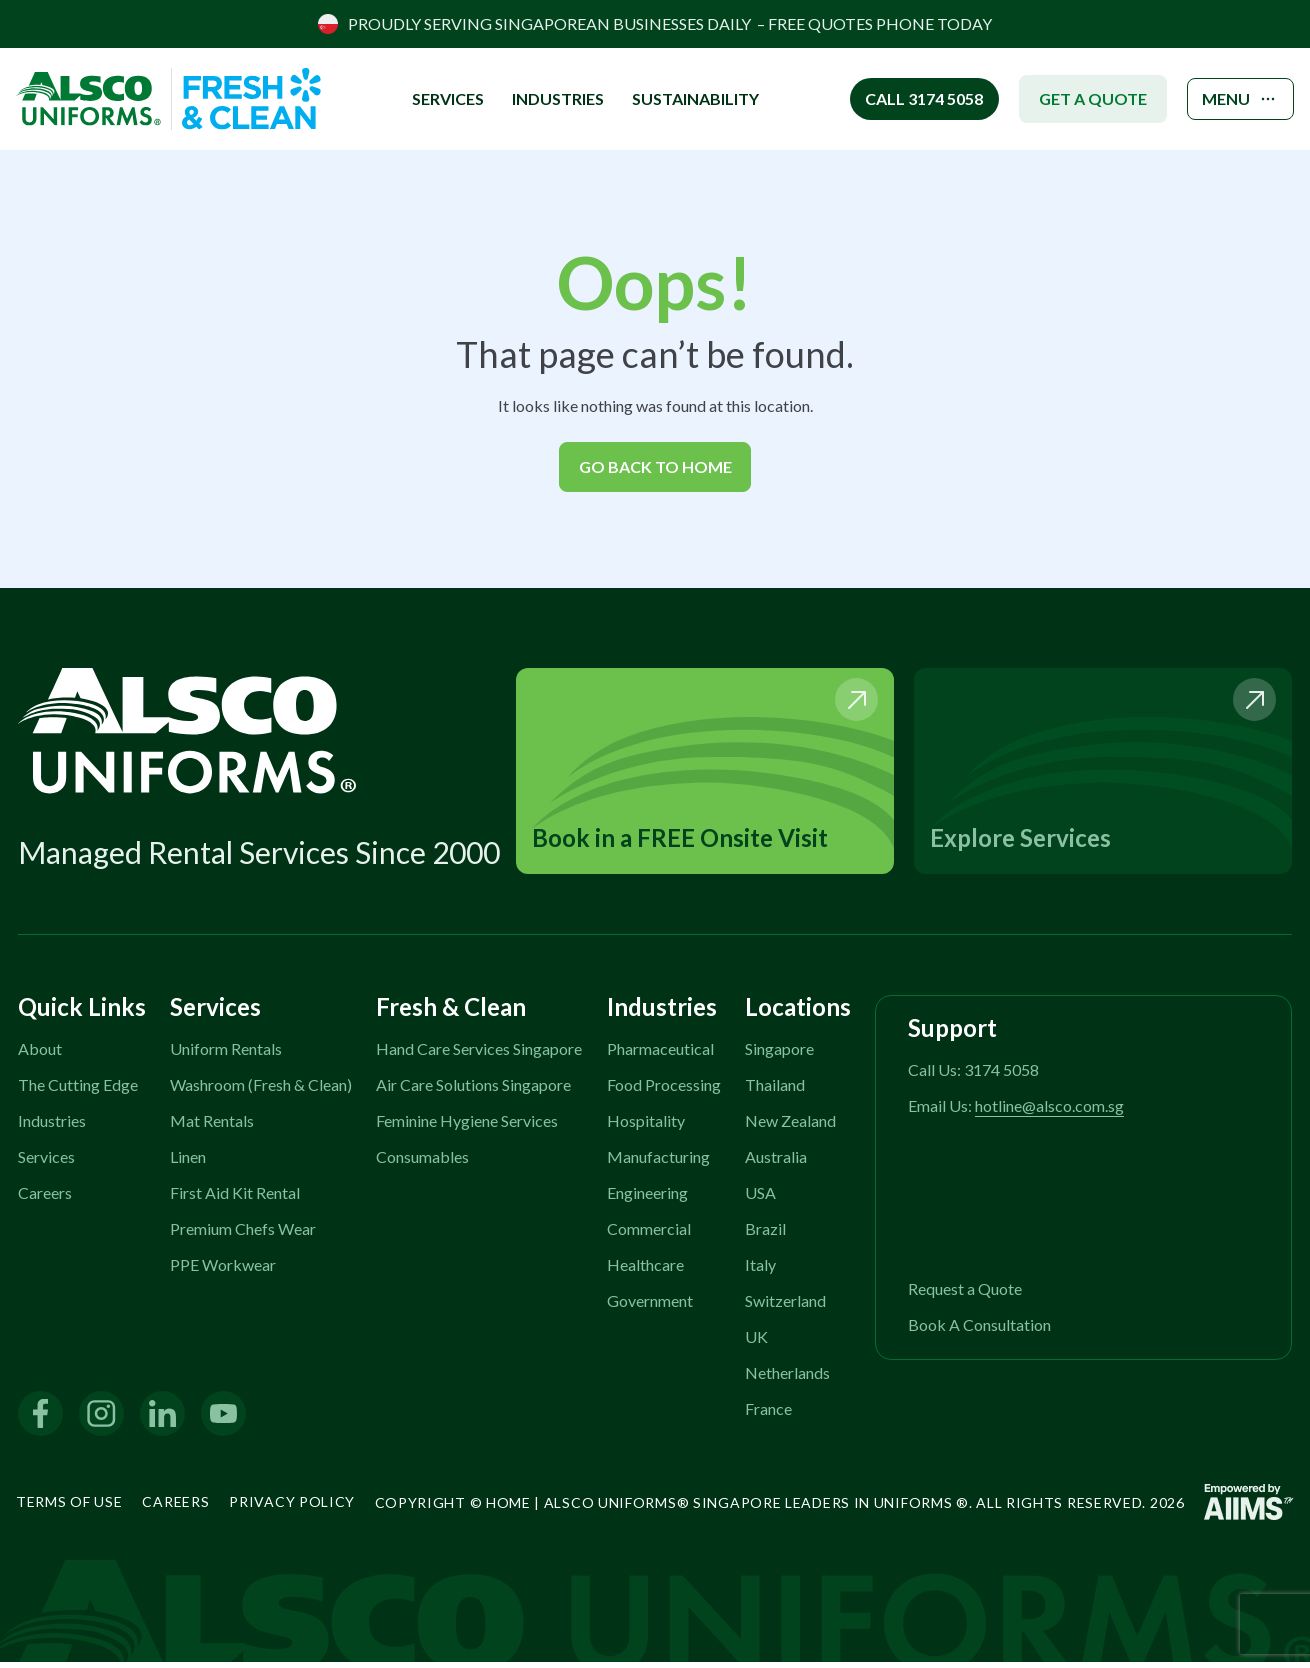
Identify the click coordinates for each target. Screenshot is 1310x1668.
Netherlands (787, 1377)
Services (46, 1161)
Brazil (765, 1233)
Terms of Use (69, 1506)
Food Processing (664, 1089)
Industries (52, 1125)
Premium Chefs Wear (243, 1233)
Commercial (649, 1233)
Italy (760, 1269)
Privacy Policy (292, 1506)
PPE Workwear (223, 1269)
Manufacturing (658, 1161)
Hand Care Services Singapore (479, 1053)
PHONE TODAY (934, 23)
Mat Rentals (212, 1125)
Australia (776, 1161)
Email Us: (1016, 1110)
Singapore (779, 1053)
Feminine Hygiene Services (467, 1125)
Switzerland (785, 1305)
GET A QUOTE (1078, 98)
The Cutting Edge (78, 1089)
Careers (45, 1197)
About (40, 1053)
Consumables (422, 1161)
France (768, 1413)
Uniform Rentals (226, 1053)
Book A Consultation (979, 1329)
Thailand (775, 1089)
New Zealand (790, 1125)
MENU (1233, 99)
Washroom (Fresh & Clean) (261, 1089)
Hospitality (646, 1125)
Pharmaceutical (660, 1053)
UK (756, 1341)
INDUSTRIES (546, 98)
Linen (188, 1161)
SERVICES (436, 98)
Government (650, 1305)
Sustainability (683, 98)
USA (760, 1197)
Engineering (647, 1197)
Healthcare (645, 1269)
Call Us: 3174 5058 (973, 1074)
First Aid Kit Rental (235, 1197)
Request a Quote (965, 1293)
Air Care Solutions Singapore (473, 1089)
